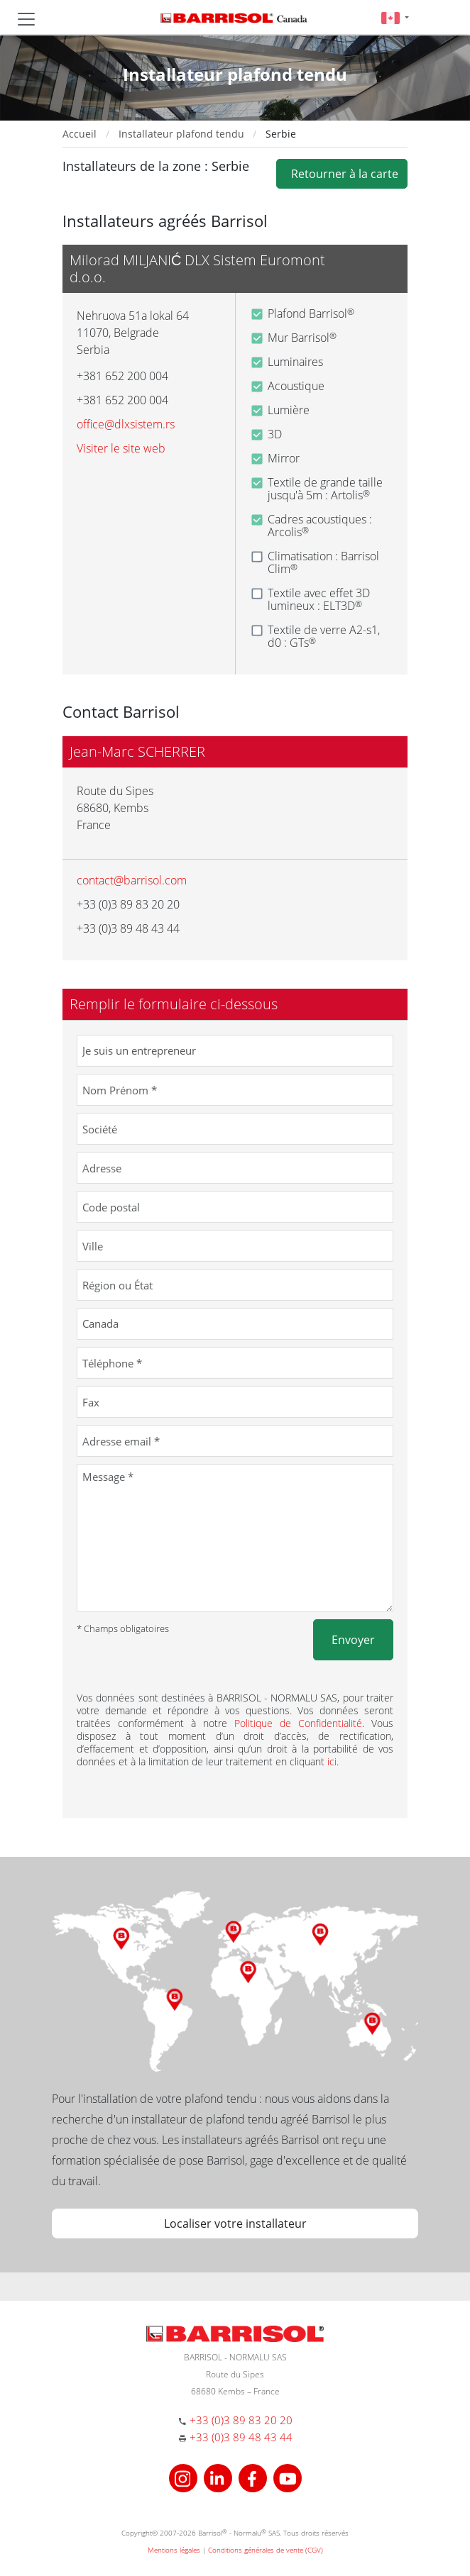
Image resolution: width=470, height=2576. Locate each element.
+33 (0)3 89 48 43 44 (241, 2437)
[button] (395, 17)
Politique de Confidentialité (298, 1723)
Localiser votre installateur (235, 2223)
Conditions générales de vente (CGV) (265, 2550)
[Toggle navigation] (26, 19)
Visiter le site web (121, 448)
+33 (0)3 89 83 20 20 (241, 2420)
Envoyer (353, 1640)
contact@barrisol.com (132, 880)
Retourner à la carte (341, 174)
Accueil (79, 133)
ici (332, 1761)
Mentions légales (174, 2550)
